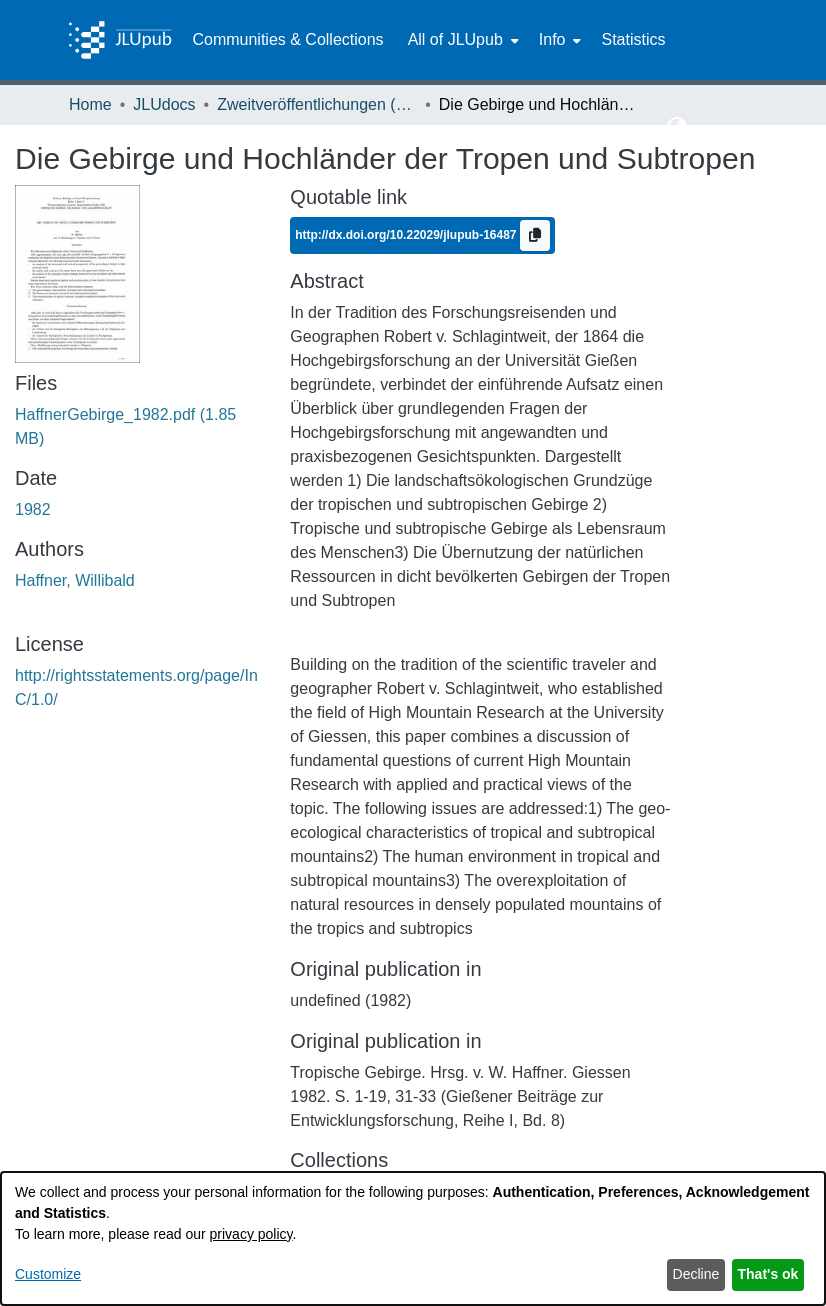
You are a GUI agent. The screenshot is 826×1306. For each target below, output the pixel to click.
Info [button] (552, 39)
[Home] (120, 40)
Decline (696, 1274)
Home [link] (90, 104)
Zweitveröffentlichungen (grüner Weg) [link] (317, 104)
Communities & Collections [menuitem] (287, 39)
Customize (48, 1274)
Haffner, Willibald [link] (75, 580)
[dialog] (413, 1238)
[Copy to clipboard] (535, 235)
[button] (677, 128)
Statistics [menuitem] (633, 39)
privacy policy (251, 1234)
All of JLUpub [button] (455, 39)
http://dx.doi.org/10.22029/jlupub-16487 (407, 235)
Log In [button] (720, 127)
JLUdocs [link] (164, 104)
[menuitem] (461, 40)
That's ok (768, 1274)
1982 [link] (33, 509)
